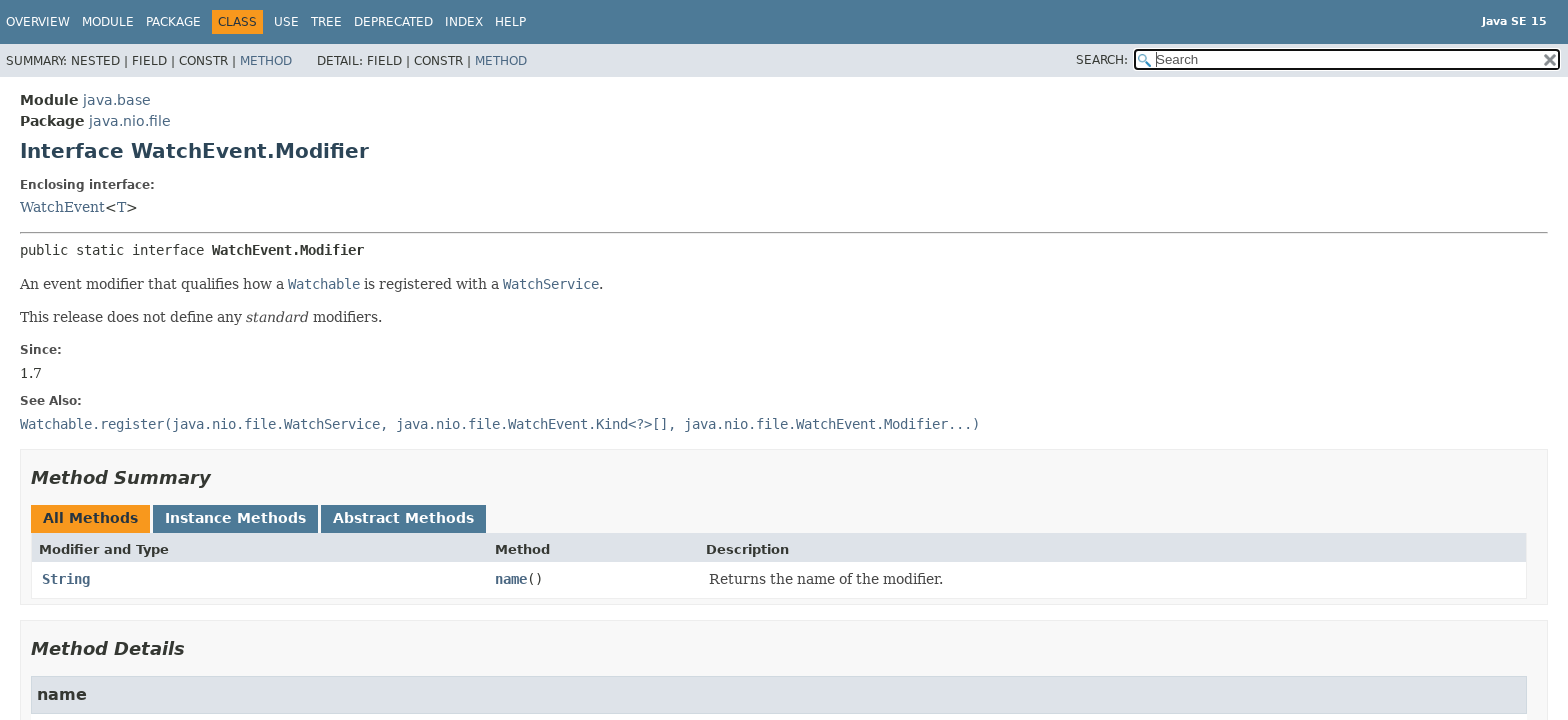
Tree (326, 22)
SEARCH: (1102, 60)
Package (173, 22)
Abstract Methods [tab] (403, 518)
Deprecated (393, 22)
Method (266, 61)
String (66, 579)
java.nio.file (130, 121)
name (511, 579)
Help (510, 22)
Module (108, 22)
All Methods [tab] (90, 518)
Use (286, 22)
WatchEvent (62, 207)
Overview (38, 22)
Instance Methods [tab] (235, 518)
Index (464, 22)
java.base (117, 100)
